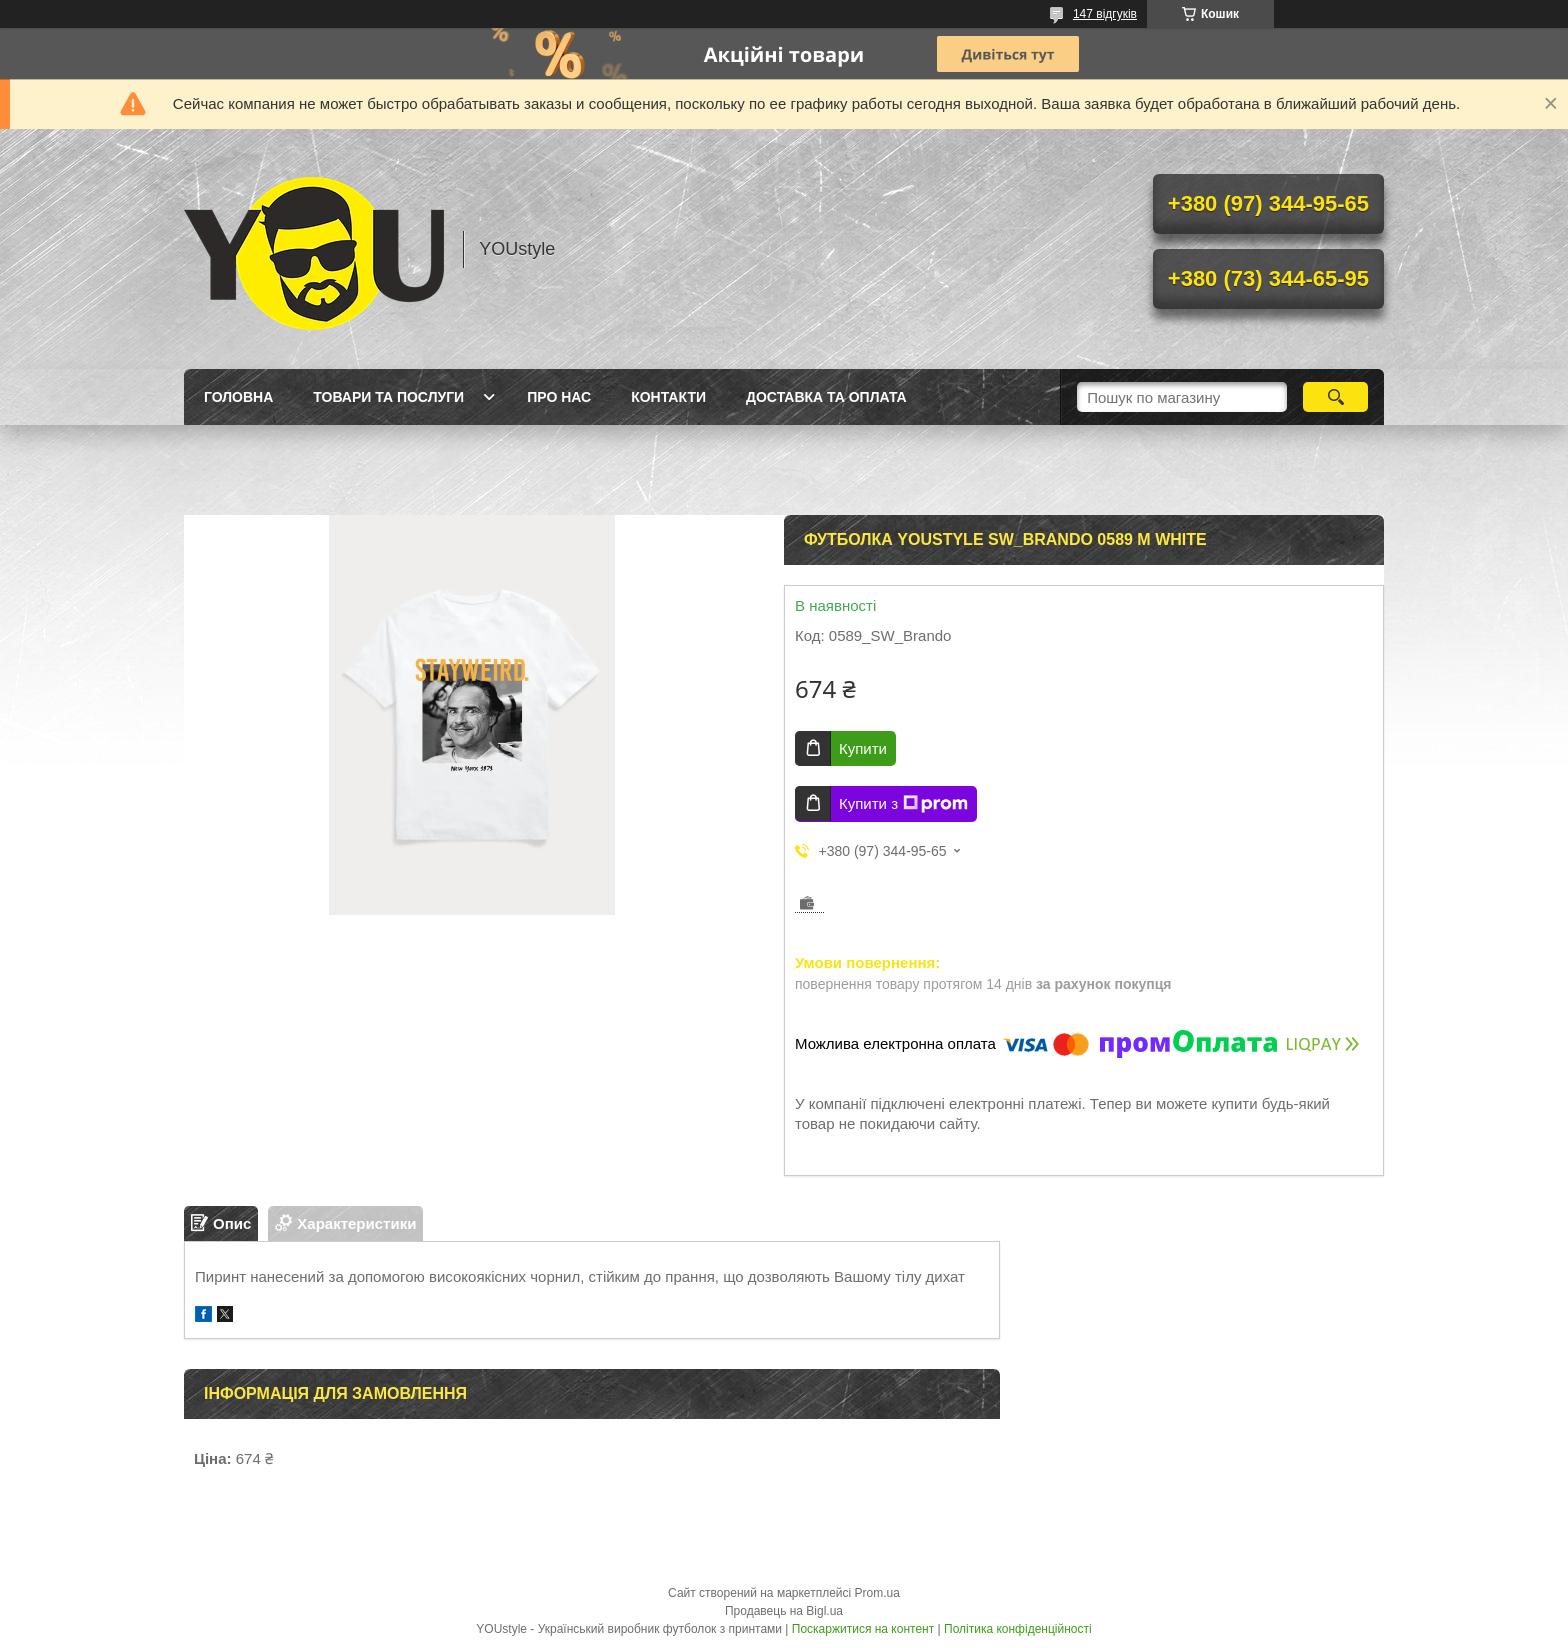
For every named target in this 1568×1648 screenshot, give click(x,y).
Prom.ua (877, 1593)
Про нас (559, 397)
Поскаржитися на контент (863, 1629)
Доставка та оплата (826, 397)
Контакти (668, 397)
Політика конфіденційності (1018, 1629)
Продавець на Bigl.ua (784, 1611)
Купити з (903, 804)
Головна (238, 397)
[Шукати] (1335, 397)
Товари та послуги (388, 397)
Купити (863, 748)
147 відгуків (1105, 14)
